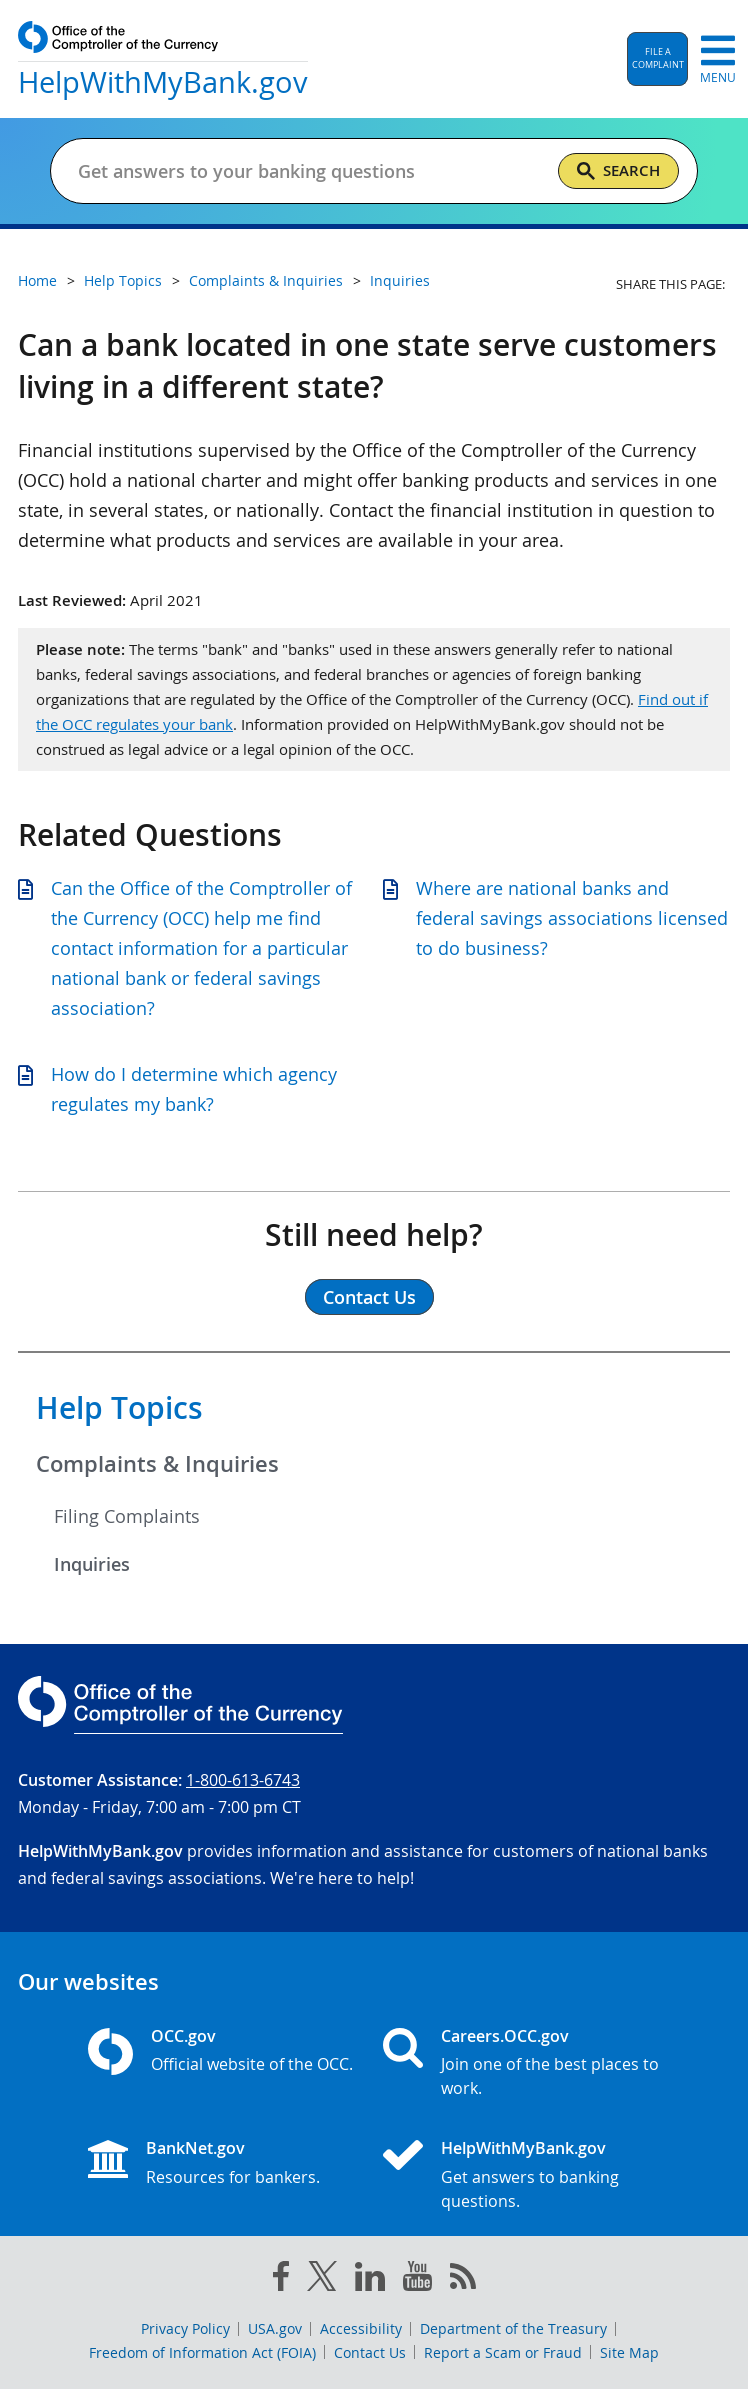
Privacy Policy (185, 2328)
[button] (657, 59)
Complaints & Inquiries (157, 1464)
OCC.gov (183, 2036)
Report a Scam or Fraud (503, 2352)
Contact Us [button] (369, 1297)
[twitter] (322, 2280)
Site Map (629, 2352)
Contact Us (370, 2352)
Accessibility (361, 2328)
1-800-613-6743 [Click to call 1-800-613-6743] (243, 1780)
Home (37, 280)
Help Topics (119, 1408)
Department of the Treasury (513, 2328)
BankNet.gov (195, 2148)
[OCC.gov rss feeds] (463, 2280)
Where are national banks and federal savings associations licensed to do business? (572, 918)
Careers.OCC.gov (505, 2036)
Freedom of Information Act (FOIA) (202, 2352)
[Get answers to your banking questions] (309, 171)
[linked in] (370, 2280)
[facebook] (281, 2280)
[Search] (618, 171)
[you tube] (417, 2280)
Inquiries (92, 1564)
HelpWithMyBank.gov (523, 2148)
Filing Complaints (127, 1516)
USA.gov (275, 2328)
